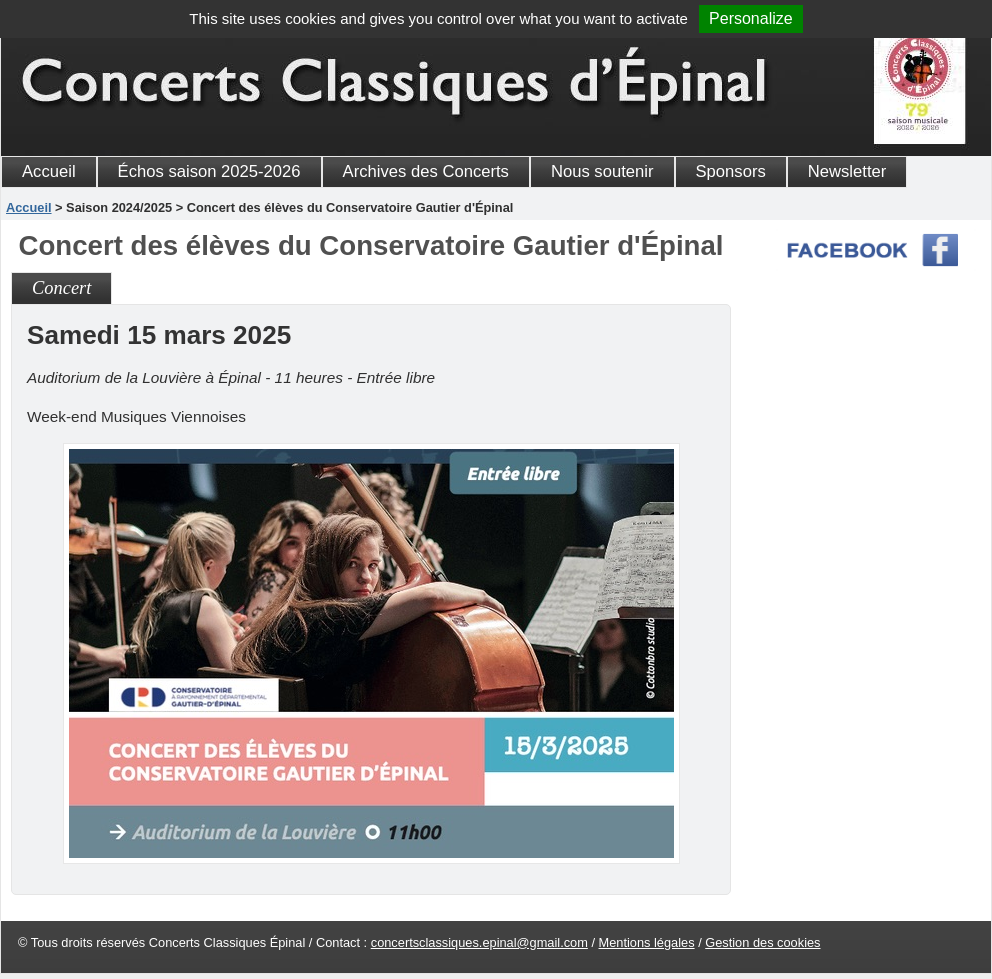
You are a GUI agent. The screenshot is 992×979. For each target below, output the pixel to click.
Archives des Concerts (426, 171)
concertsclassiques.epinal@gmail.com (479, 942)
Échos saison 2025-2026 (209, 171)
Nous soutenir (602, 171)
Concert (61, 288)
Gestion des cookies (762, 942)
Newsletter (847, 171)
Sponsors (731, 171)
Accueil (49, 171)
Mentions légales (647, 942)
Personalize (751, 18)
